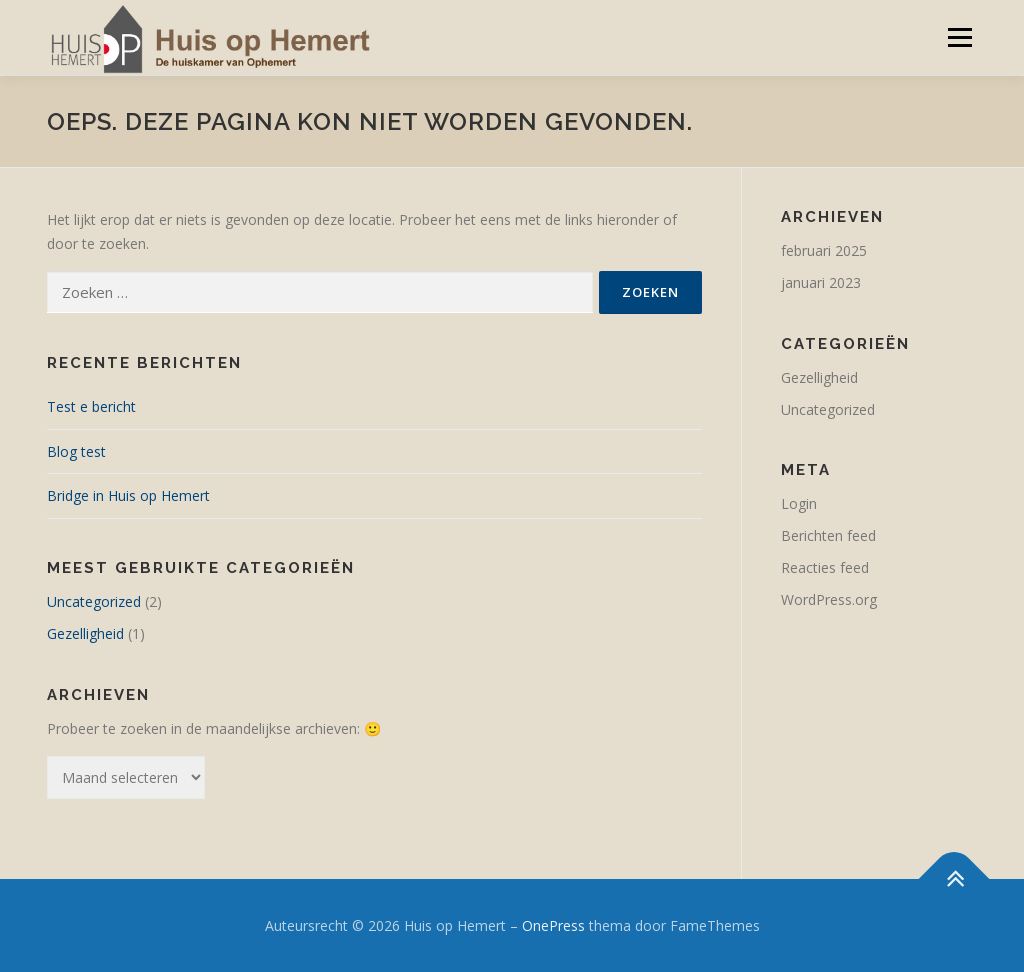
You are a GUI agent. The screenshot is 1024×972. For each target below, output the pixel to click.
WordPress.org (829, 599)
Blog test (76, 451)
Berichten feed (828, 535)
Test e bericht (91, 406)
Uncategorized (94, 601)
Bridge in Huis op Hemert (128, 495)
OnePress (553, 925)
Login (799, 503)
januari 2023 (821, 282)
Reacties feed (825, 567)
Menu (959, 37)
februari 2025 (824, 250)
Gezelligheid (85, 633)
